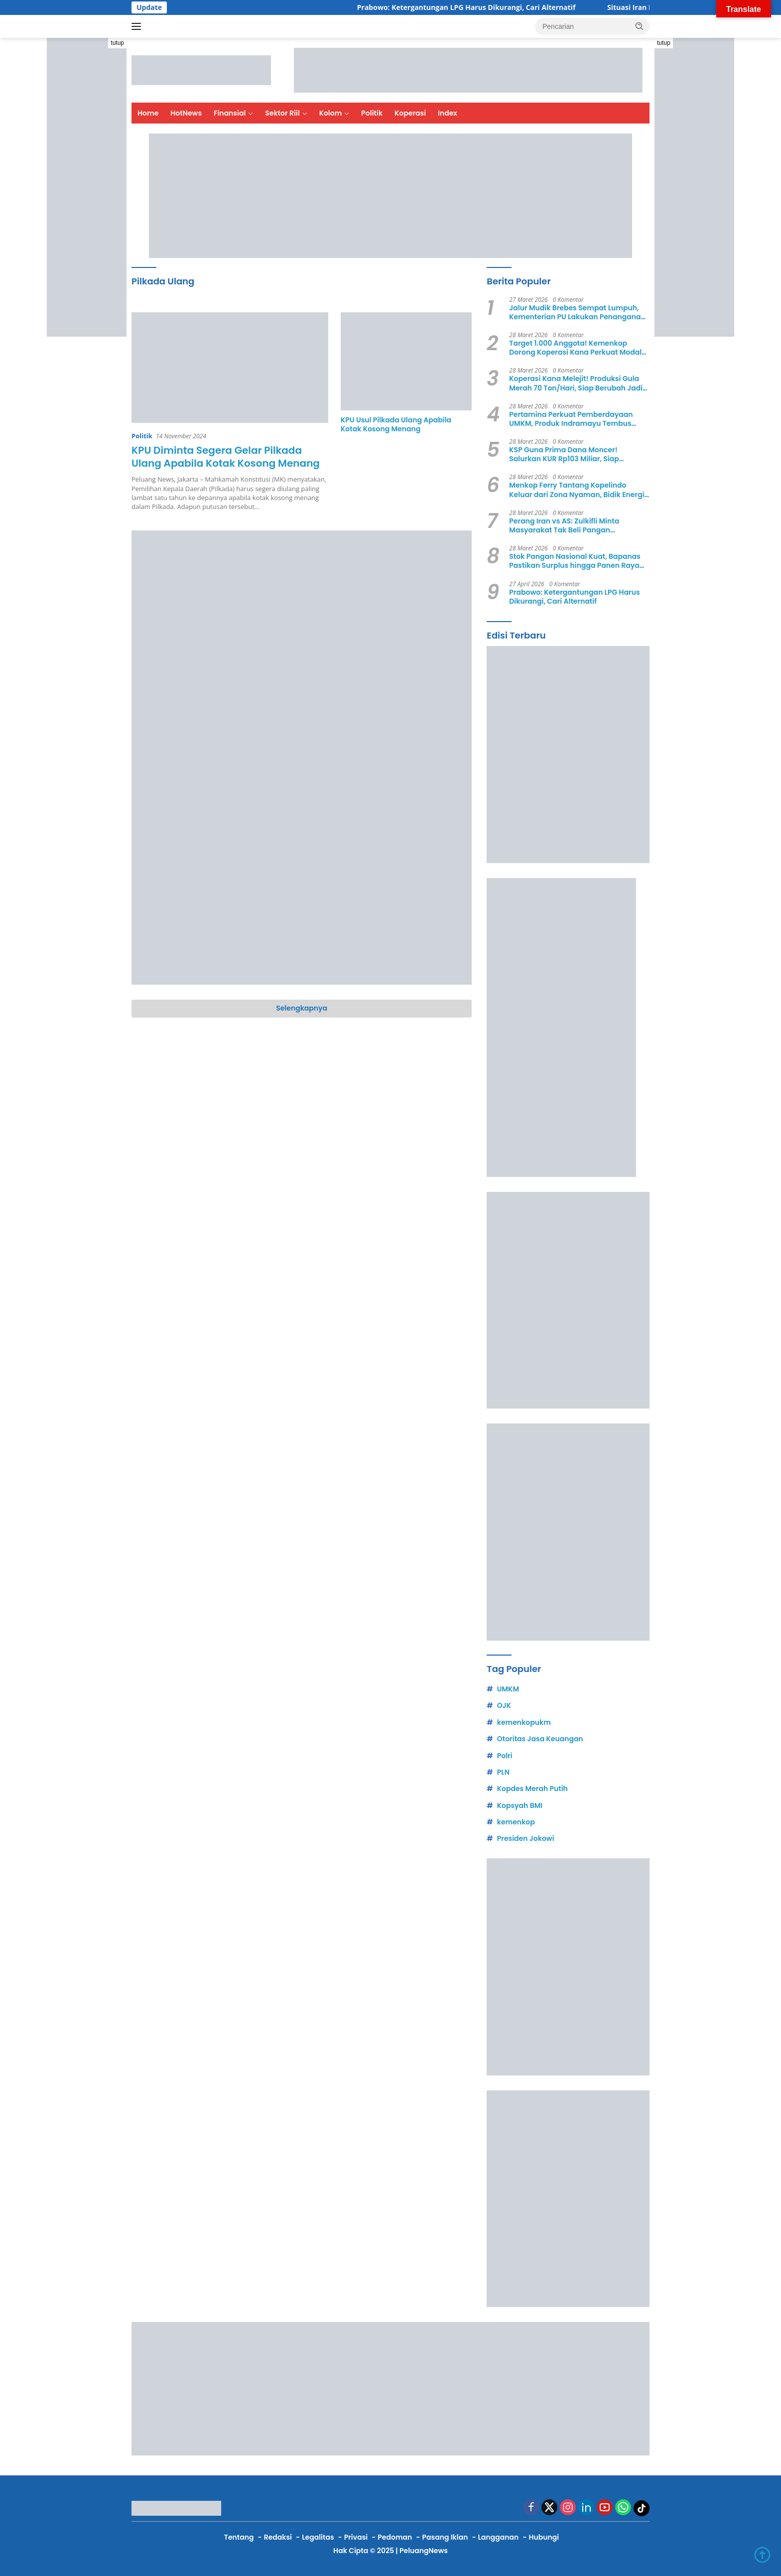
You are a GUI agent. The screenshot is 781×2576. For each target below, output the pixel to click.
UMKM (508, 1689)
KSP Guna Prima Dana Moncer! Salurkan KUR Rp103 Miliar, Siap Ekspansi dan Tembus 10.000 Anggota (576, 454)
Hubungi (543, 2537)
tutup (117, 42)
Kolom (330, 113)
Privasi (356, 2537)
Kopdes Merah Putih (532, 1789)
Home (147, 113)
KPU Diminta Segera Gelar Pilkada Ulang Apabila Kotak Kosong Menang (225, 456)
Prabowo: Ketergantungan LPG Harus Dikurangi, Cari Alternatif (480, 7)
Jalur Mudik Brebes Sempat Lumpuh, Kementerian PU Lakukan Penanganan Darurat (577, 312)
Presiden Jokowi (525, 1838)
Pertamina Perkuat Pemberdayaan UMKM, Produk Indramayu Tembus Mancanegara (571, 419)
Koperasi (410, 113)
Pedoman (395, 2537)
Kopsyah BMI (519, 1805)
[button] (640, 26)
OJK (504, 1705)
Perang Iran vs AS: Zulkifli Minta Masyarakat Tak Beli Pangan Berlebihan (564, 525)
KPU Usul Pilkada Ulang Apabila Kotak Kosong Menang (396, 424)
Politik (372, 113)
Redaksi (278, 2537)
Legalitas (318, 2537)
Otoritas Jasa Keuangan (540, 1739)
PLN (503, 1772)
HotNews (186, 113)
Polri (505, 1756)
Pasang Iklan (445, 2537)
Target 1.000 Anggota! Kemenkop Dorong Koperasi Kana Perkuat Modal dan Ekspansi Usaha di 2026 (575, 348)
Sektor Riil (282, 113)
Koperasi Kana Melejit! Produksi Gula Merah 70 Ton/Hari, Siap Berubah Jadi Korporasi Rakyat (576, 383)
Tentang (239, 2537)
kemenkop (516, 1822)
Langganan (498, 2537)
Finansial (230, 113)
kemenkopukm (524, 1722)
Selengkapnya (301, 1008)
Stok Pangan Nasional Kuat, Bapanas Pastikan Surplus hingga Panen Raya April (575, 561)
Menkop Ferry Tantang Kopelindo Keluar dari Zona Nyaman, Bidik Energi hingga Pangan (576, 490)
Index (447, 113)
